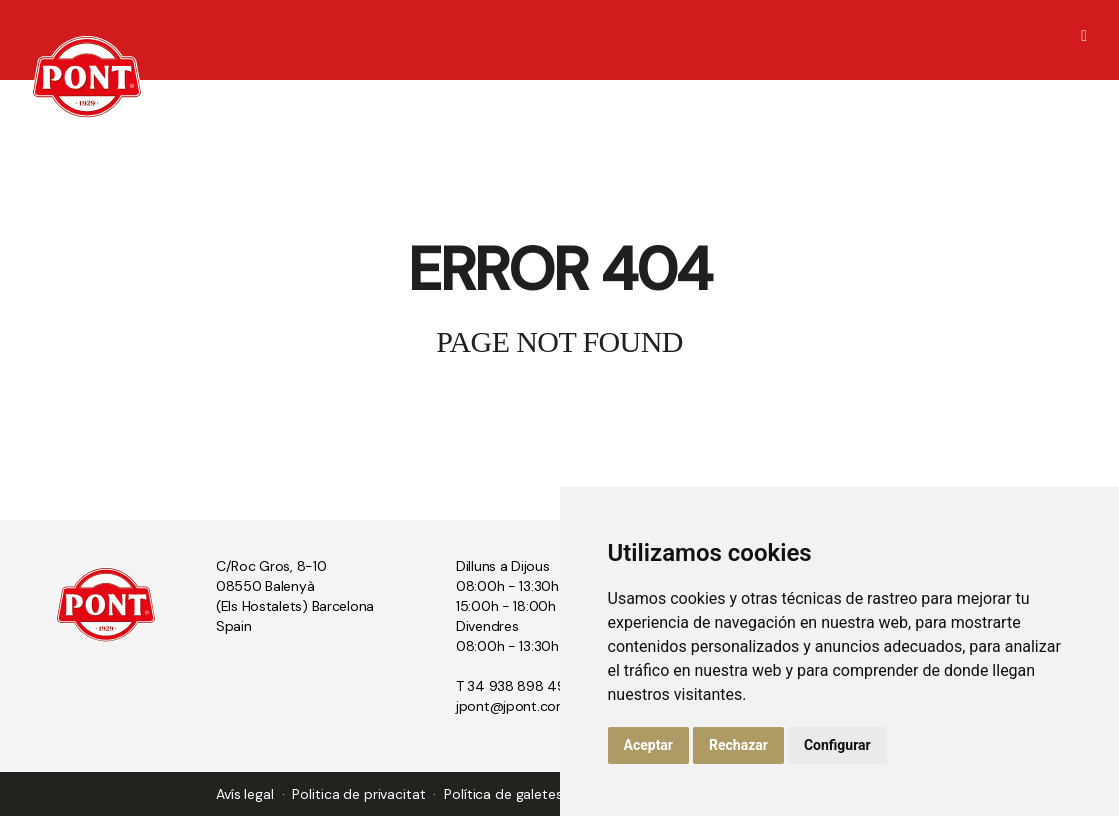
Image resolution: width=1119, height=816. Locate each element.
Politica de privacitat (358, 794)
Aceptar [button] (649, 745)
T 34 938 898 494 (516, 686)
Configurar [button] (837, 745)
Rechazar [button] (738, 745)
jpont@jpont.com (512, 706)
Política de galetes (503, 794)
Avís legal (245, 794)
